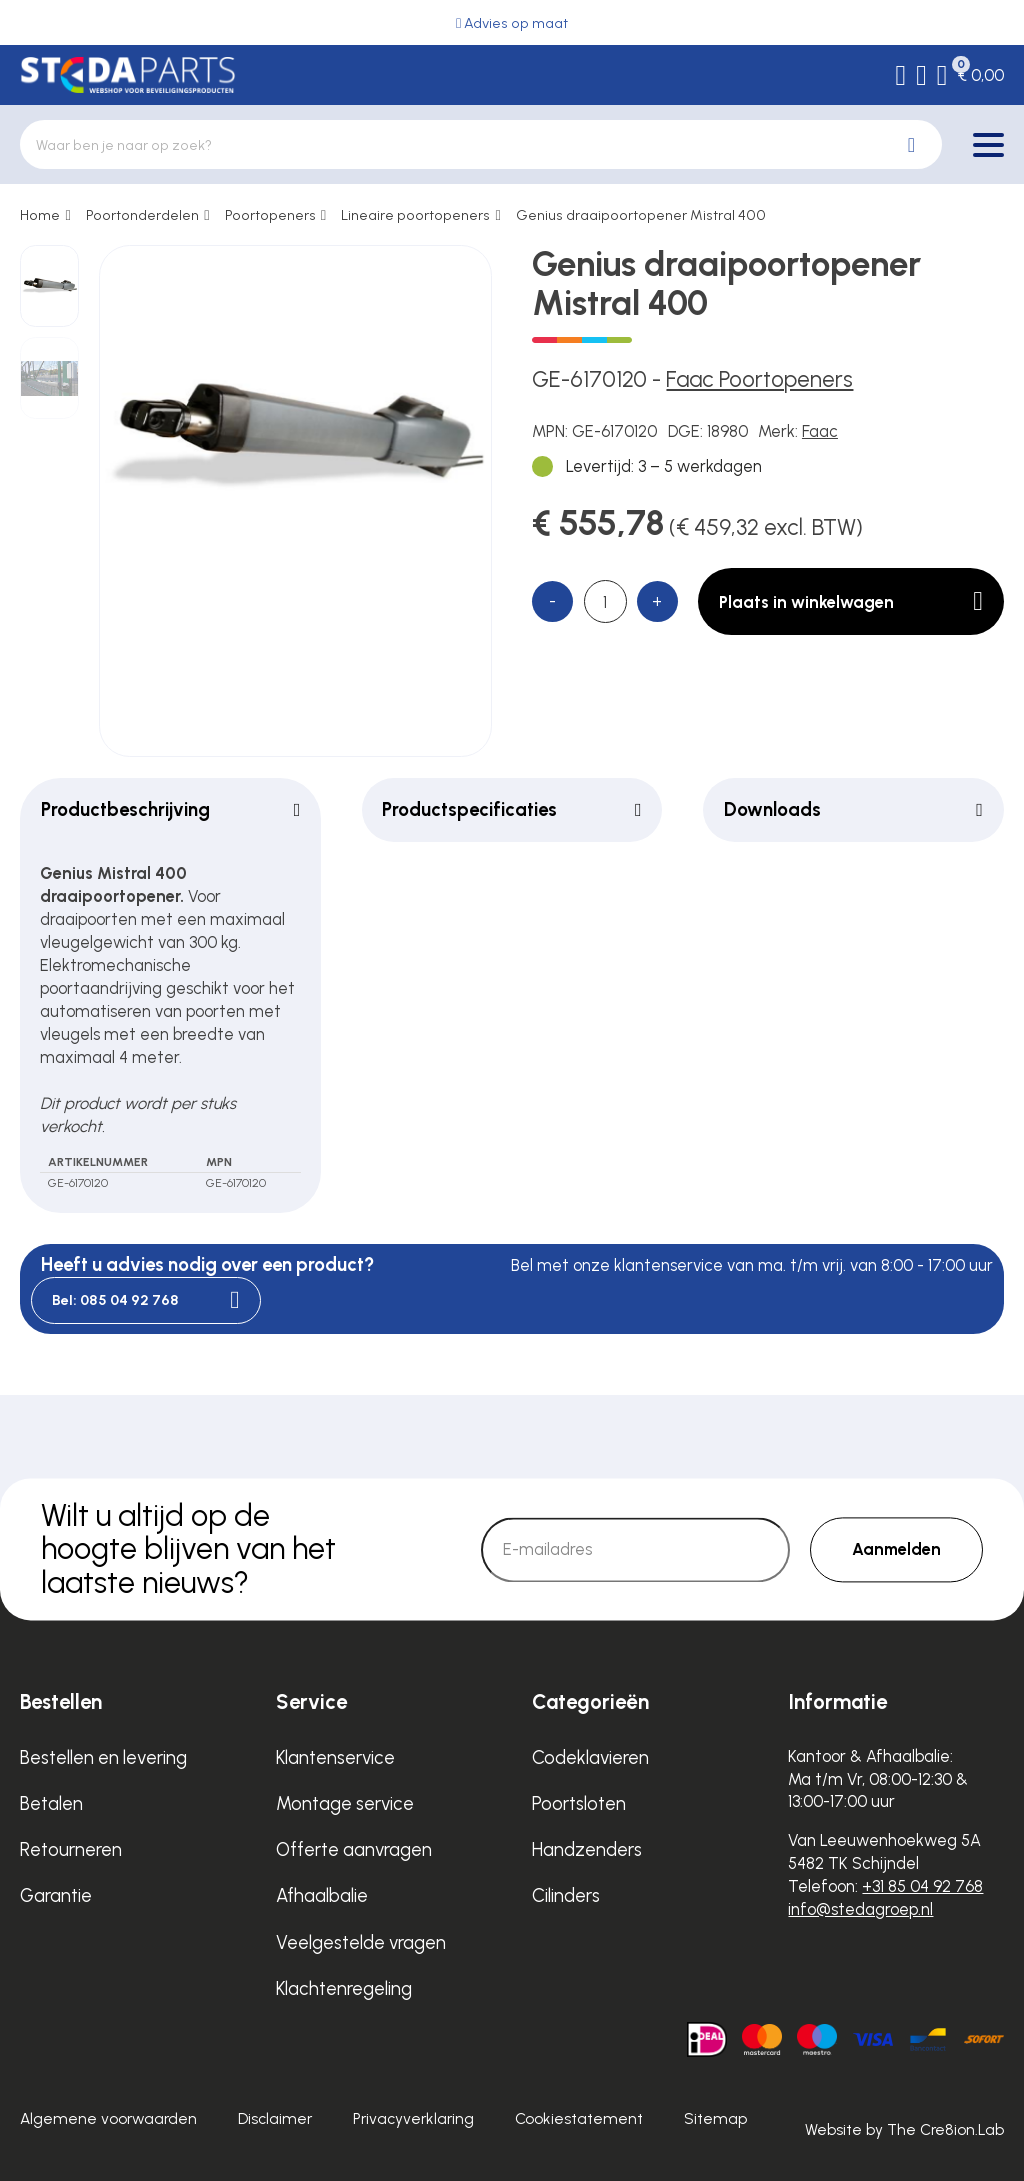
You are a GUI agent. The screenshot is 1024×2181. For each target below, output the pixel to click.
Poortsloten (579, 1803)
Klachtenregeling (344, 1988)
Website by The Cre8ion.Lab (904, 2129)
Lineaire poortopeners (415, 215)
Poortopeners (270, 215)
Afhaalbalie (322, 1895)
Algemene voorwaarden (108, 2118)
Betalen (51, 1803)
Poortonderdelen (142, 215)
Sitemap (715, 2118)
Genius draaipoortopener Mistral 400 (641, 215)
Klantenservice (335, 1757)
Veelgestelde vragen (361, 1942)
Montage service (345, 1803)
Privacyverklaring (413, 2118)
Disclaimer (275, 2118)
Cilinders (566, 1895)
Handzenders (587, 1849)
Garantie (56, 1895)
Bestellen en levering (103, 1757)
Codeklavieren (590, 1757)
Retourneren (71, 1849)
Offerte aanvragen (354, 1849)
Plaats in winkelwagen (851, 601)
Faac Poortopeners (759, 379)
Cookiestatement (579, 2118)
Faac (820, 431)
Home (40, 215)
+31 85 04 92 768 (922, 1886)
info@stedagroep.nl (860, 1909)
